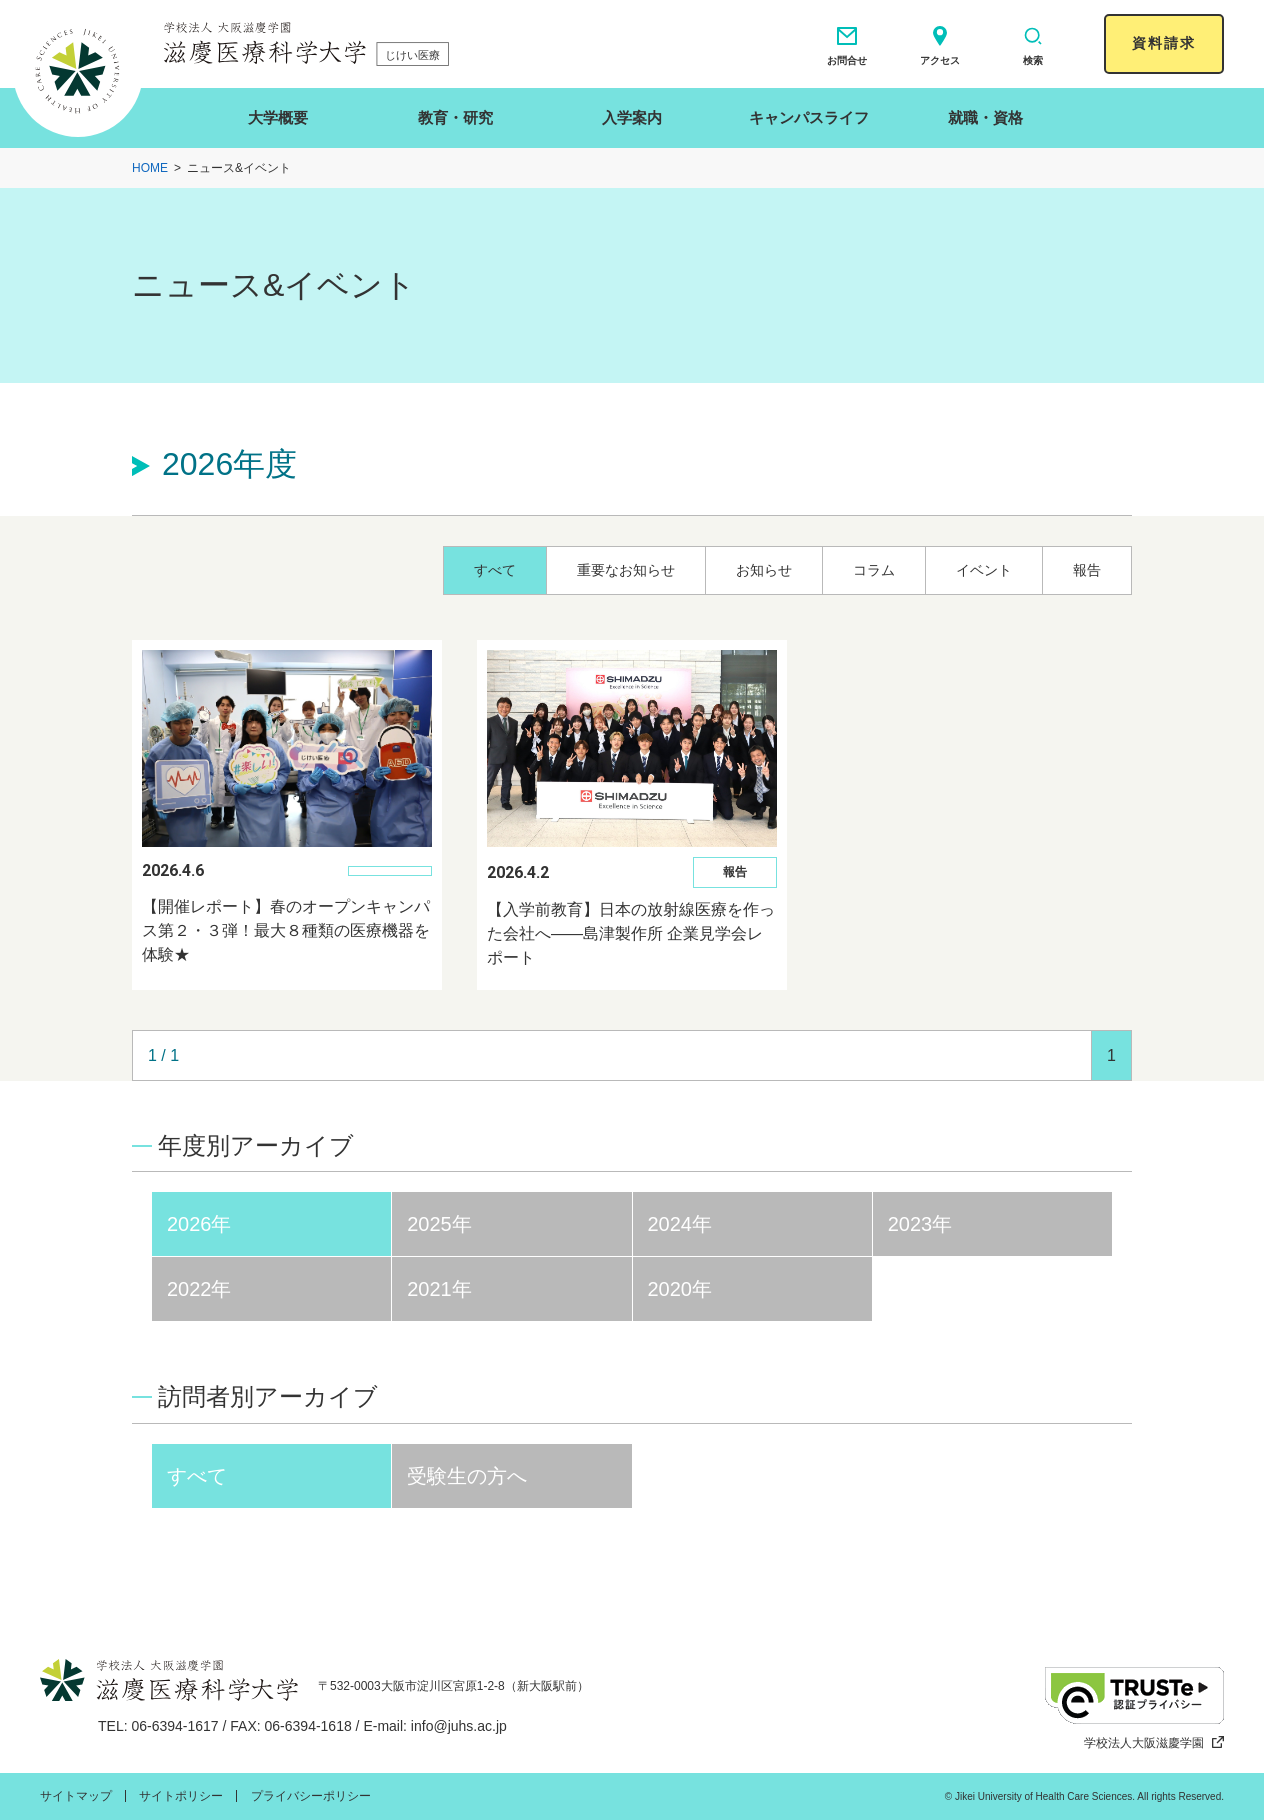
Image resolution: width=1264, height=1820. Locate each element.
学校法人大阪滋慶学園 (1154, 1743)
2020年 (680, 1289)
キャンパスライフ (809, 117)
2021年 (439, 1289)
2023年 (920, 1224)
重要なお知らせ (626, 570)
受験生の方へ (467, 1476)
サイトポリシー (181, 1796)
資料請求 (1164, 43)
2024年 (680, 1224)
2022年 (199, 1289)
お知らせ (764, 570)
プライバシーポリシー (311, 1796)
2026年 (199, 1224)
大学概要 (278, 117)
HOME (150, 168)
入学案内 (632, 117)
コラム (874, 570)
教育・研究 (455, 117)
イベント (984, 570)
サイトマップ (76, 1796)
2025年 (439, 1224)
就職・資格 (985, 117)
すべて (495, 570)
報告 (1087, 570)
